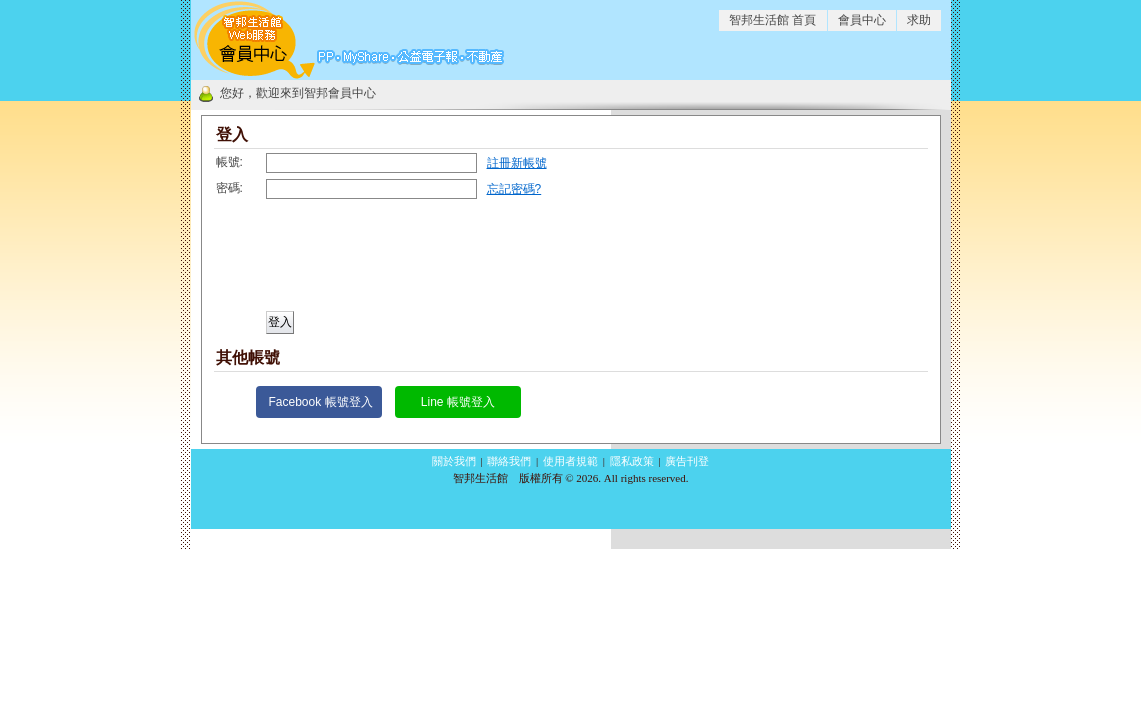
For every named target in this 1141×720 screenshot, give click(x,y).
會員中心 (862, 20)
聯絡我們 (509, 461)
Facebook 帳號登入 (321, 402)
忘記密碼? (514, 189)
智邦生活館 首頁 (772, 20)
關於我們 (454, 461)
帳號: (229, 162)
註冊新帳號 (517, 163)
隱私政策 (632, 461)
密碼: (229, 188)
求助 (919, 20)
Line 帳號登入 (458, 402)
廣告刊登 (687, 461)
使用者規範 (570, 461)
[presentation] (364, 262)
